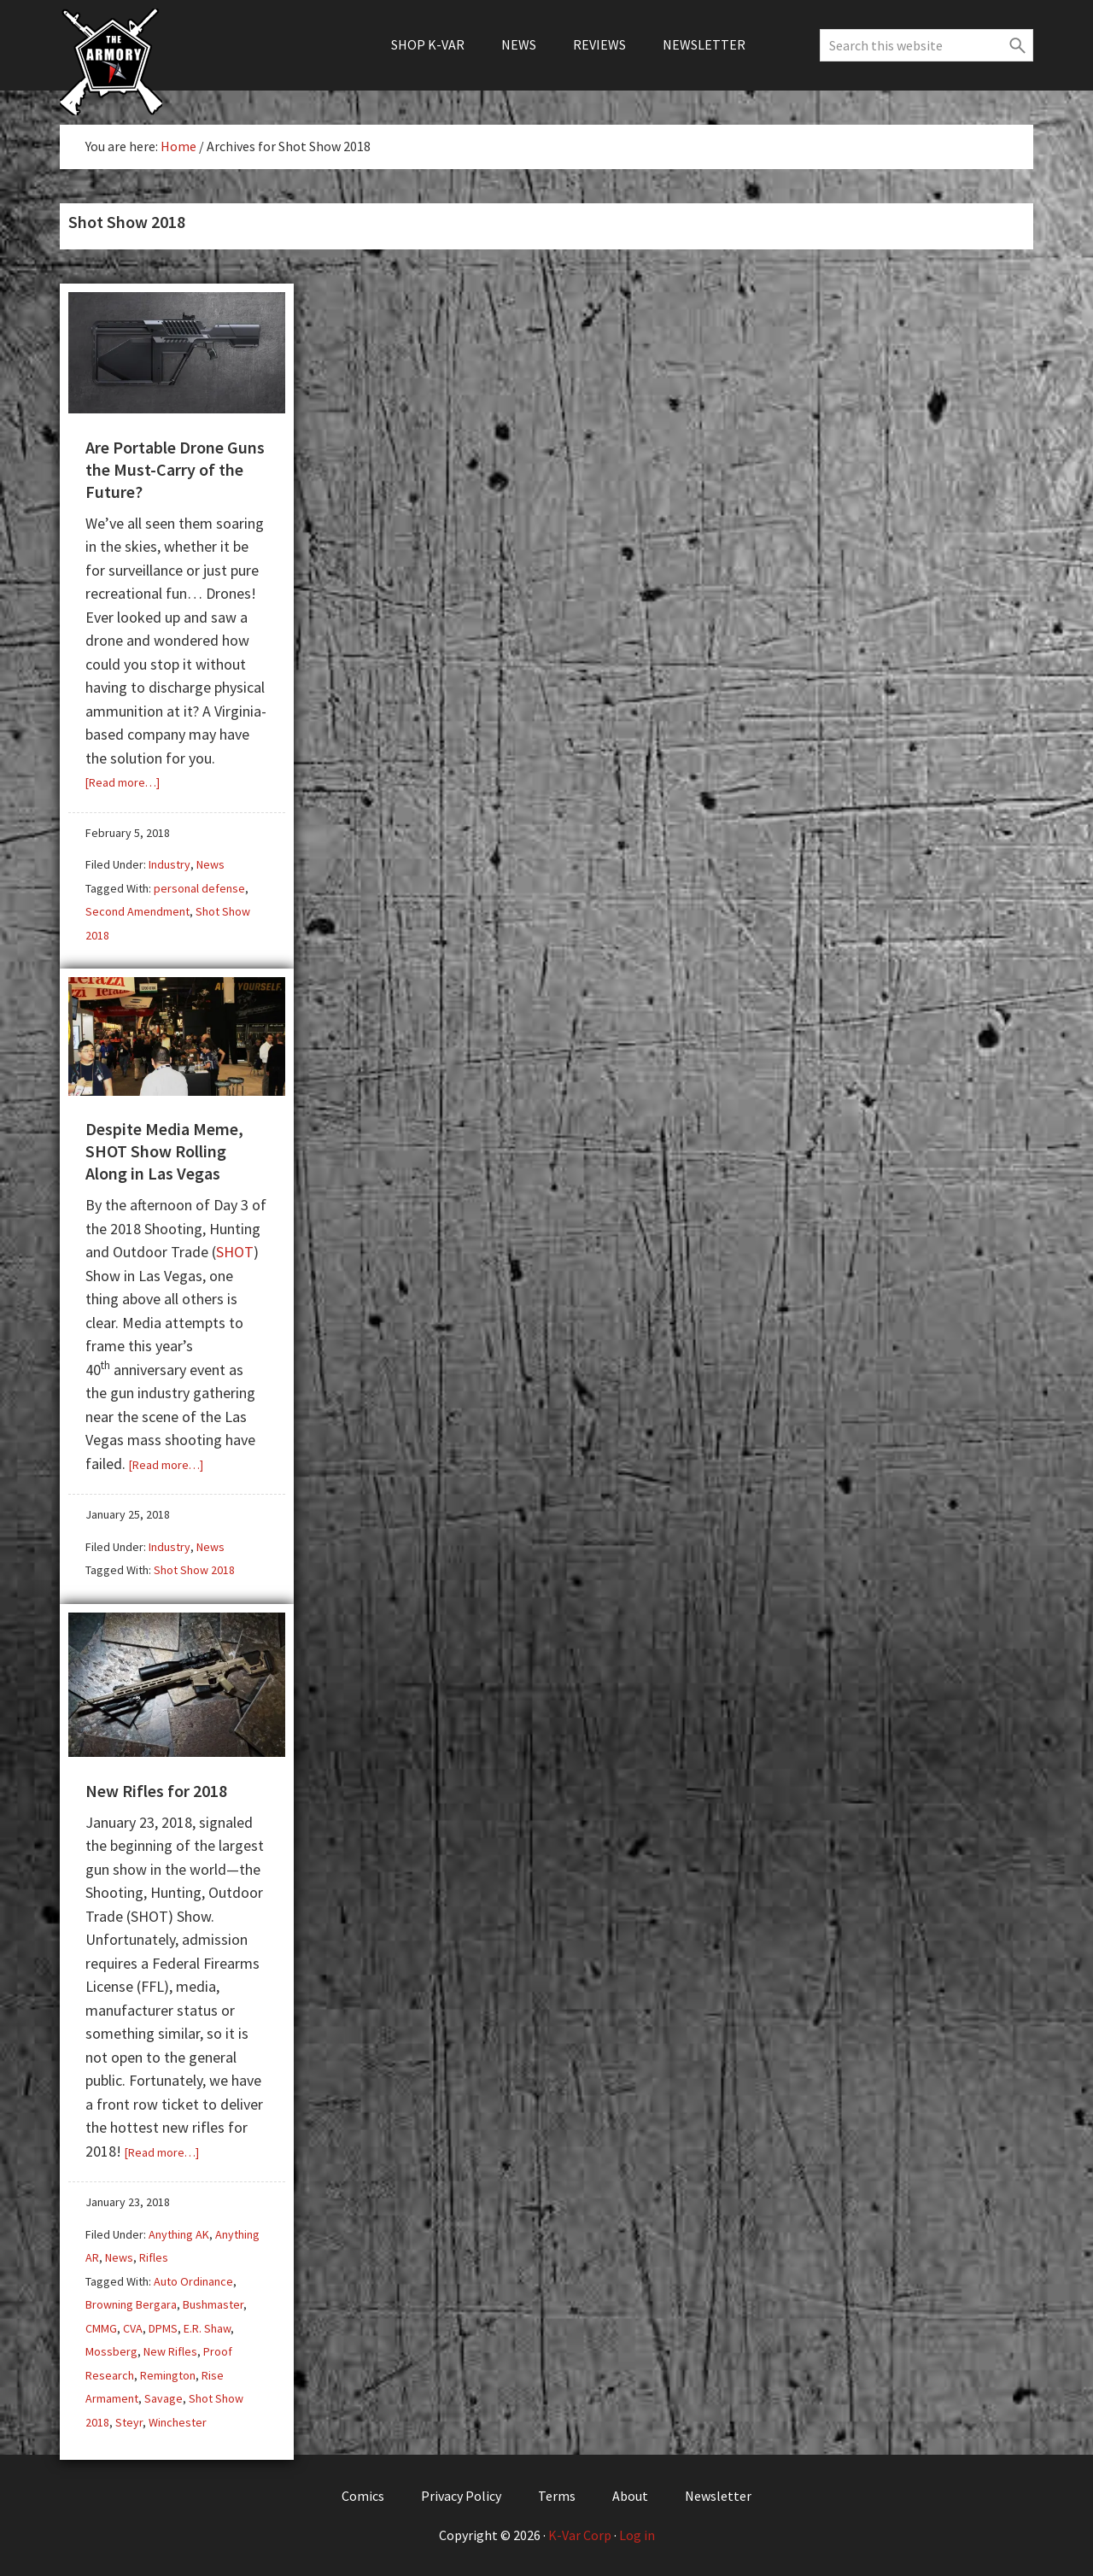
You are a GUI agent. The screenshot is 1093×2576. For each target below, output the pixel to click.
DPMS (163, 2328)
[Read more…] (122, 782)
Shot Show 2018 (194, 1570)
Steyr (129, 2422)
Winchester (178, 2422)
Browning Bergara (131, 2304)
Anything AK (179, 2234)
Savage (163, 2398)
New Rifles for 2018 (156, 1790)
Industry (169, 864)
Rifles (153, 2257)
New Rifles (170, 2351)
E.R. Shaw (207, 2328)
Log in (637, 2535)
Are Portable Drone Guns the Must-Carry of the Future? (175, 469)
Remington (168, 2375)
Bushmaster (213, 2304)
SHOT (235, 1252)
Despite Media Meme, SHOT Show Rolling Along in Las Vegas (164, 1151)
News (210, 864)
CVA (133, 2328)
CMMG (101, 2328)
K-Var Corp (579, 2535)
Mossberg (111, 2351)
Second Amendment (137, 911)
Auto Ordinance (193, 2281)
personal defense (199, 888)
